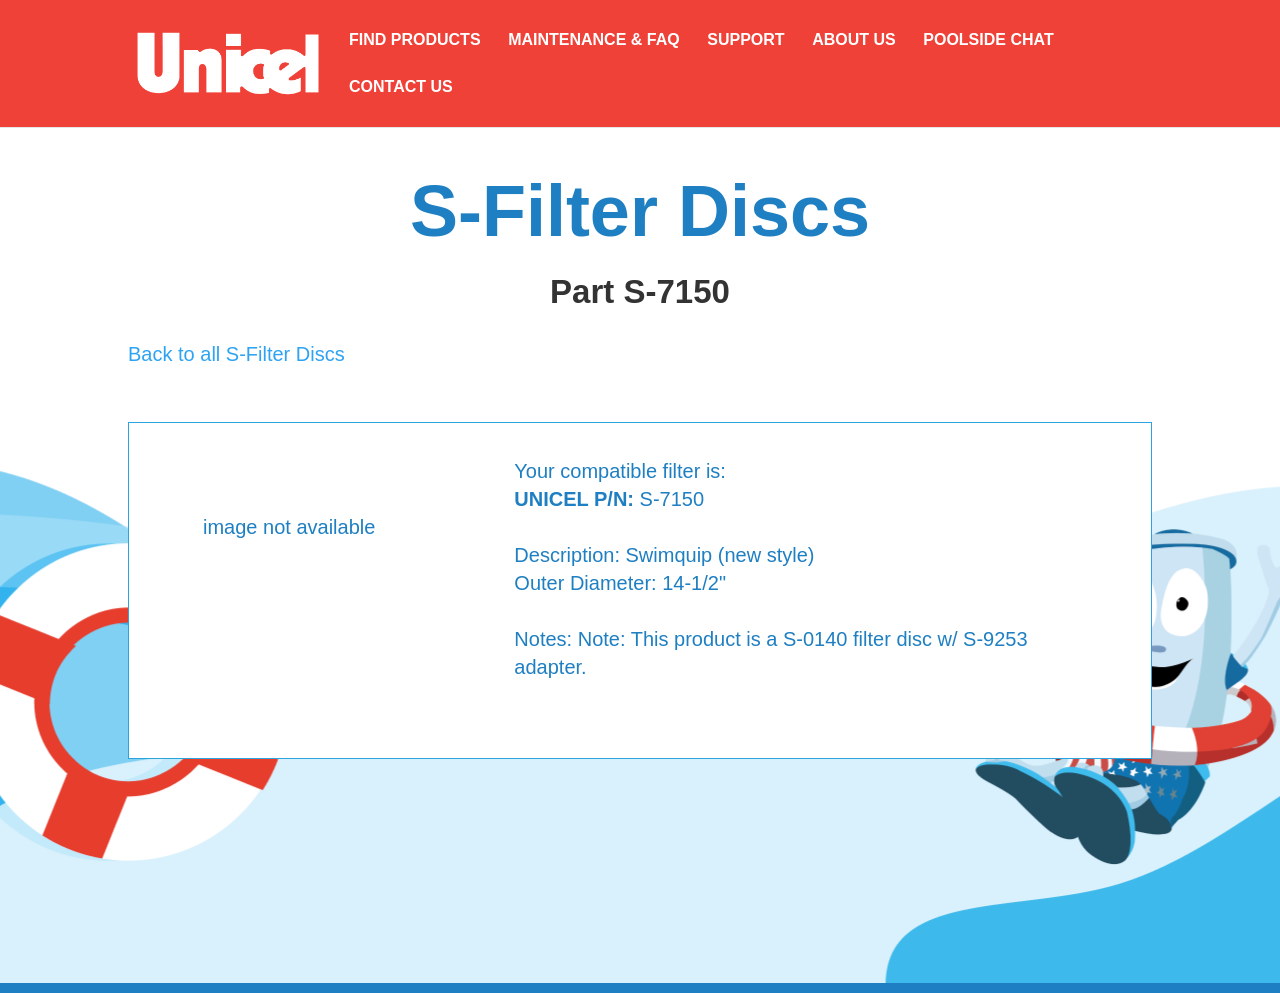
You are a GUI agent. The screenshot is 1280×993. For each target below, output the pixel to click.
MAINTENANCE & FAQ (594, 40)
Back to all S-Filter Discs (236, 354)
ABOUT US (854, 40)
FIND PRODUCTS (415, 40)
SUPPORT (745, 40)
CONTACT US (401, 87)
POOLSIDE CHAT (988, 40)
